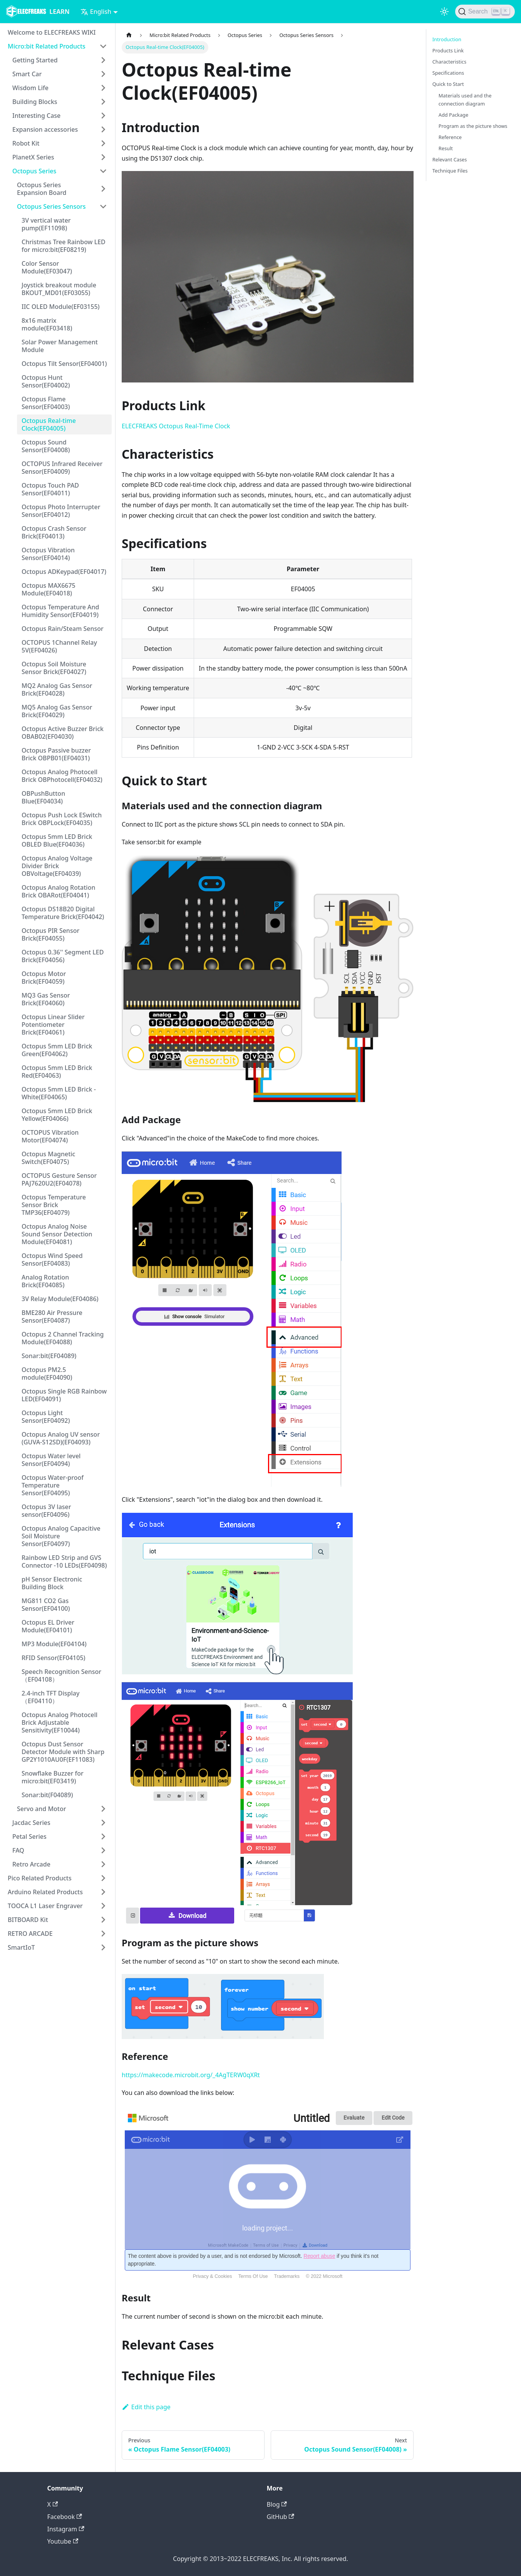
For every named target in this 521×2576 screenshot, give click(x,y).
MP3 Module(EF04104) (54, 1644)
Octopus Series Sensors (51, 206)
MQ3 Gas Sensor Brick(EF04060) (46, 999)
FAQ (18, 1850)
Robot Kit (25, 143)
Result (446, 148)
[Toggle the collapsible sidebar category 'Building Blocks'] (103, 102)
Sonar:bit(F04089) (47, 1795)
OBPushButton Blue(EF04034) (43, 797)
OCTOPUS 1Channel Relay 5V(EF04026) (59, 646)
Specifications (448, 72)
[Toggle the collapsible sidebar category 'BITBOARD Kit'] (103, 1920)
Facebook (64, 2516)
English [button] (95, 11)
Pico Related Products (40, 1878)
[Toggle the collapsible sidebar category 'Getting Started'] (103, 60)
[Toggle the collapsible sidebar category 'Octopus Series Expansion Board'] (103, 189)
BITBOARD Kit (28, 1919)
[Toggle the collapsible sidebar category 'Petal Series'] (103, 1836)
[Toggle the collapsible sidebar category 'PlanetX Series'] (103, 157)
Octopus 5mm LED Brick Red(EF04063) (57, 1071)
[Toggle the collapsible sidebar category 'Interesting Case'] (103, 115)
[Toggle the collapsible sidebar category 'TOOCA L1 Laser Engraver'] (103, 1906)
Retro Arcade (31, 1864)
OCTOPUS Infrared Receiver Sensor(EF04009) (62, 468)
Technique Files (450, 170)
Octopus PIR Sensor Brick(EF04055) (50, 934)
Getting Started (35, 60)
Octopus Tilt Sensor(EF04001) (64, 363)
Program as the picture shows (473, 125)
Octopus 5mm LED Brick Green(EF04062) (57, 1050)
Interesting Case (36, 115)
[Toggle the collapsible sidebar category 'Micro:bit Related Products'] (103, 46)
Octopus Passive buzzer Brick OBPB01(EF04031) (56, 754)
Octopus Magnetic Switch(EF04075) (48, 1158)
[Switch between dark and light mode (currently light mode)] (444, 11)
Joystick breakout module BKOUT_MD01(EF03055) (59, 289)
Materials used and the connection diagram (465, 99)
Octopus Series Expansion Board (42, 189)
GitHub (280, 2516)
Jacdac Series (31, 1822)
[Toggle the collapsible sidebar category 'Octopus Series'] (103, 171)
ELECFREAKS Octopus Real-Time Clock (176, 426)
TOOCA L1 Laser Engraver (45, 1906)
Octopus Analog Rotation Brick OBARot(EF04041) (58, 891)
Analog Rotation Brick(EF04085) (45, 1281)
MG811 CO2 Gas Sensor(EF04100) (46, 1605)
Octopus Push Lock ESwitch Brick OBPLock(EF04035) (62, 819)
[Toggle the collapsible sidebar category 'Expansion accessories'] (103, 129)
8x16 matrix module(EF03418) (47, 324)
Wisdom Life (30, 88)
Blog (277, 2504)
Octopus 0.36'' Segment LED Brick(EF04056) (63, 956)
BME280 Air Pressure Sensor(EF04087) (52, 1316)
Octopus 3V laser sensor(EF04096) (46, 1511)
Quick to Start (448, 83)
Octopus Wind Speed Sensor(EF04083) (52, 1259)
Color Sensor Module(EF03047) (47, 267)
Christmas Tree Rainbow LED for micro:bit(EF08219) (64, 246)
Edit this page (146, 2407)
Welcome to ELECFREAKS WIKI (51, 32)
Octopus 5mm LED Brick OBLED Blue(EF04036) (57, 840)
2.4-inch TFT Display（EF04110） (50, 1697)
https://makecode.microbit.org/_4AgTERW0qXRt (191, 2075)
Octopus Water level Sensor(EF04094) (51, 1460)
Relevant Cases (449, 159)
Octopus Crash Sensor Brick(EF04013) (54, 532)
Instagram (65, 2529)
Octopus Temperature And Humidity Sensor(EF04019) (60, 611)
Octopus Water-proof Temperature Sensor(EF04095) (53, 1485)
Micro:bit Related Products (46, 46)
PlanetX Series (33, 157)
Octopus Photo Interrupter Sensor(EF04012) (61, 511)
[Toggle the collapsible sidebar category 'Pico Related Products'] (103, 1878)
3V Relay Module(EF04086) (60, 1299)
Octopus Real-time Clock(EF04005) (49, 424)
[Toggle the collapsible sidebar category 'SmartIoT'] (103, 1947)
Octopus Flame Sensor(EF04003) (46, 403)
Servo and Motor (41, 1809)
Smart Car (27, 74)
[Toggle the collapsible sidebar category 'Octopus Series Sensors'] (103, 206)
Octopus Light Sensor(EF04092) (46, 1417)
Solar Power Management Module (60, 346)
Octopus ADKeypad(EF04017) (64, 571)
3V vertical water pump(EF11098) (46, 224)
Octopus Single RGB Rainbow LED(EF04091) (64, 1395)
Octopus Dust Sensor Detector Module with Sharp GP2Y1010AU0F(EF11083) (63, 1752)
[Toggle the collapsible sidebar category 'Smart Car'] (103, 74)
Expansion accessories (45, 129)
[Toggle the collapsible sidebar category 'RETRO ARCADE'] (103, 1933)
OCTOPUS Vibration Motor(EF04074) (50, 1136)
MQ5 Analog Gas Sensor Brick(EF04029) (57, 711)
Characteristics (449, 61)
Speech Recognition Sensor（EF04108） (61, 1675)
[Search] (485, 11)
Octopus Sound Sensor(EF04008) (46, 446)
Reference (450, 137)
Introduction (446, 39)
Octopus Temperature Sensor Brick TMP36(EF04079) (54, 1205)
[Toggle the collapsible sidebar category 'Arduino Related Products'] (103, 1892)
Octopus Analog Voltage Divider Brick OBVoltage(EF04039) (57, 866)
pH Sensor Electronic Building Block (52, 1583)
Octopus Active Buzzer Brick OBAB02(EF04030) (63, 732)
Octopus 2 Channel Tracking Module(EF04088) (63, 1338)
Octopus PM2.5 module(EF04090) (47, 1373)
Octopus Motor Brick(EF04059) (44, 977)
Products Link (448, 50)
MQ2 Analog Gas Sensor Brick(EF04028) (57, 689)
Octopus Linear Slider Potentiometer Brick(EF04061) (53, 1024)
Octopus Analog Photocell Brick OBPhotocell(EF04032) (62, 776)
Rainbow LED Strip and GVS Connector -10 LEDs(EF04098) (64, 1561)
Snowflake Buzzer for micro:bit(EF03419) (53, 1777)
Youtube (63, 2541)
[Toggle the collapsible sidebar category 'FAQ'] (103, 1850)
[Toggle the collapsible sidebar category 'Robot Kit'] (103, 143)
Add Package (453, 114)
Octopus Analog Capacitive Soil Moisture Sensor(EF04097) (61, 1536)
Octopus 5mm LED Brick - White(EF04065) (59, 1093)
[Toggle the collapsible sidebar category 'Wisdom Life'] (103, 88)
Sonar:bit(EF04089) (49, 1356)
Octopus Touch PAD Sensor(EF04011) (50, 489)
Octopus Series (34, 171)
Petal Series (29, 1836)
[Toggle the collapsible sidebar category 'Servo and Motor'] (103, 1809)
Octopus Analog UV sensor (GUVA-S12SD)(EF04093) (61, 1438)
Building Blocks (34, 101)
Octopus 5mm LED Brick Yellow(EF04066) (57, 1115)
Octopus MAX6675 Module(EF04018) (48, 589)
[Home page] (129, 35)
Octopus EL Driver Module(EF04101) (48, 1626)
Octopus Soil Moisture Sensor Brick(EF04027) (54, 668)
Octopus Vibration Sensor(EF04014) (48, 554)
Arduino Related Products (45, 1892)
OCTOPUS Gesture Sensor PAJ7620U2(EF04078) (59, 1179)
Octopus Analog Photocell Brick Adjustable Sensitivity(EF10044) (59, 1722)
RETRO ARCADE (30, 1933)
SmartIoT (21, 1947)
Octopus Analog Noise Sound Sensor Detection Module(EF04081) (57, 1234)
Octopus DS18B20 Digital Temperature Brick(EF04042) (63, 913)
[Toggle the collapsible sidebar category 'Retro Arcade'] (103, 1864)
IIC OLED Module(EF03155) (61, 306)
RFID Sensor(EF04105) (53, 1658)
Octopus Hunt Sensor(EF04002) (46, 381)
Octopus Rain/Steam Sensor (63, 628)
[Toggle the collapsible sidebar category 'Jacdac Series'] (103, 1822)
